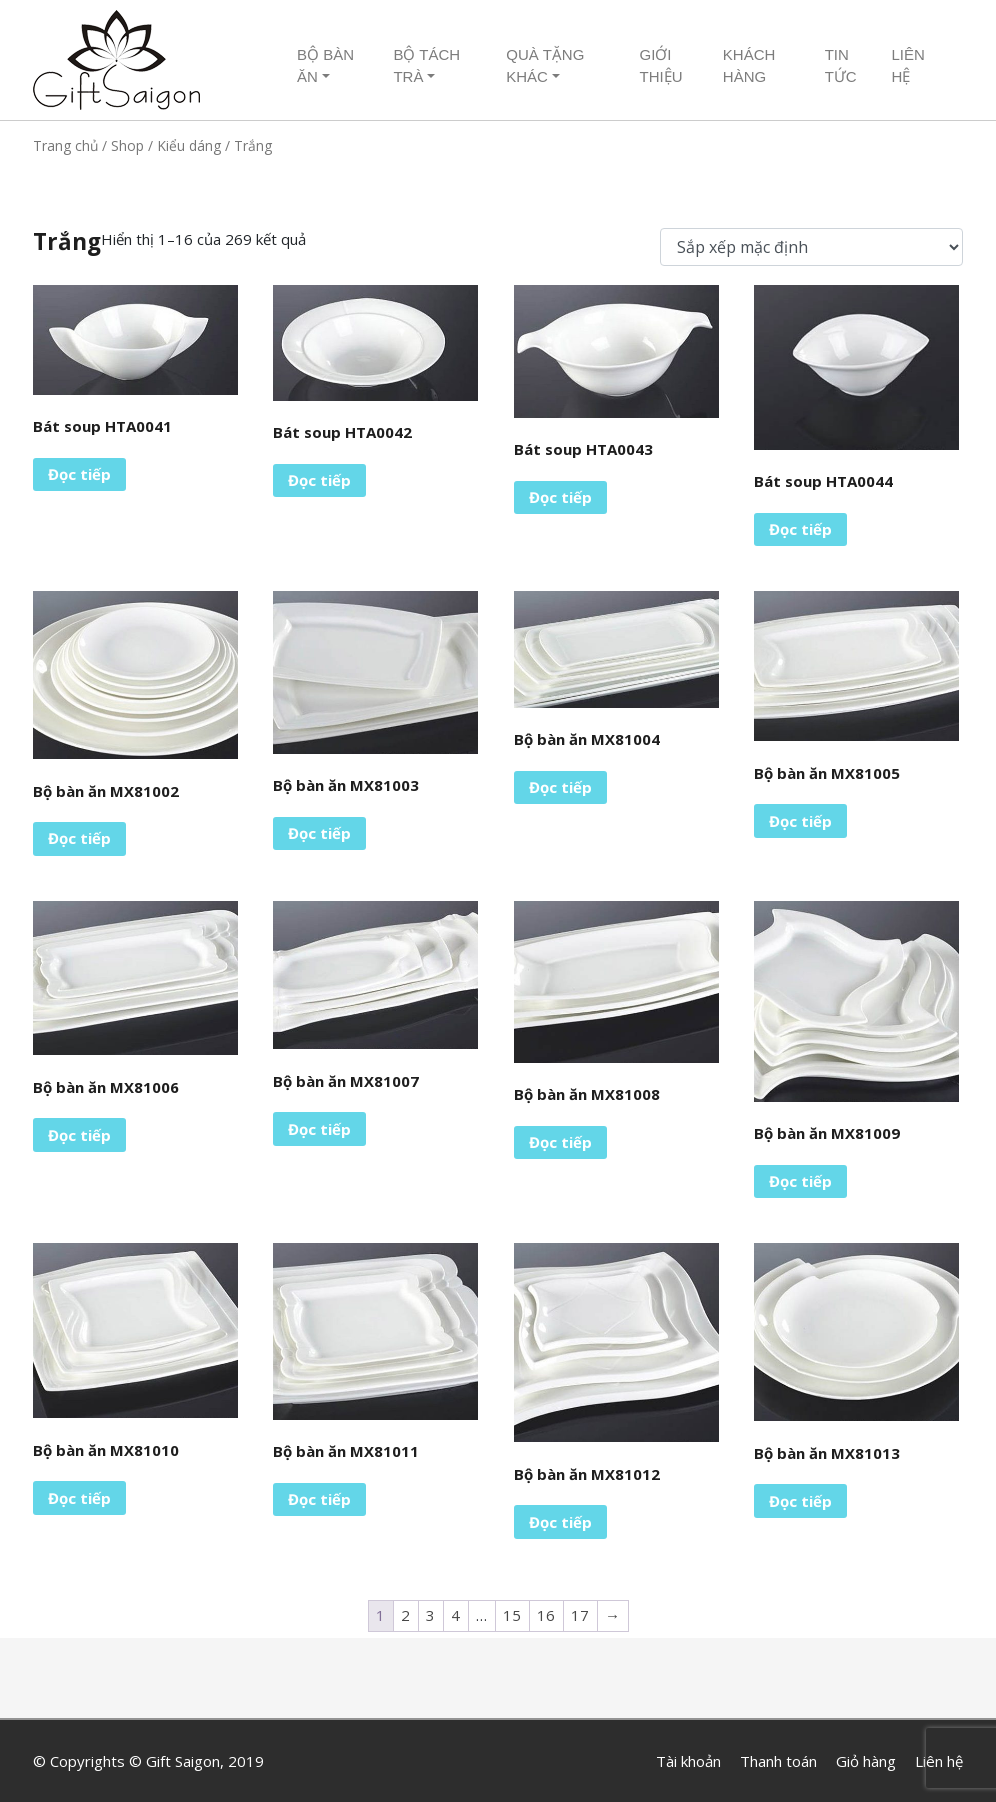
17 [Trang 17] (580, 1615)
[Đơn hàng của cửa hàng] (811, 247)
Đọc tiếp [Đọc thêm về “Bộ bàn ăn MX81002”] (79, 838)
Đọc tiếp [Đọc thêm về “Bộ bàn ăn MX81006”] (79, 1135)
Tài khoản (688, 1761)
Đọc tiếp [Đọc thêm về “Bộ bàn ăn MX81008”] (560, 1142)
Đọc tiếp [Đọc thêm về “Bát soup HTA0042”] (319, 480)
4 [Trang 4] (455, 1615)
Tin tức (841, 65)
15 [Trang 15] (512, 1615)
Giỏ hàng (866, 1761)
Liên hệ (907, 65)
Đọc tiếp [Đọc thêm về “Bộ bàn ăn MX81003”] (319, 833)
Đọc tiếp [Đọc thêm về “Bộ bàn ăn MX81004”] (560, 787)
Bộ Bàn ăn (325, 65)
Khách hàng (749, 65)
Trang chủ (65, 145)
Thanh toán (778, 1761)
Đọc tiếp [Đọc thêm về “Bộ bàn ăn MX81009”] (800, 1181)
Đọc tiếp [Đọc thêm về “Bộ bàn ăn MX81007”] (319, 1129)
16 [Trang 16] (546, 1615)
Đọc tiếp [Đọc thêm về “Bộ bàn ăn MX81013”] (800, 1501)
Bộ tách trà (426, 65)
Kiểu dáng (189, 145)
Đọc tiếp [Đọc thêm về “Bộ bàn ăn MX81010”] (79, 1498)
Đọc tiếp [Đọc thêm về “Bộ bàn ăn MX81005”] (800, 821)
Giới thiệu (660, 65)
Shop (127, 145)
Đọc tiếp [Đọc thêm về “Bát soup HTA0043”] (560, 497)
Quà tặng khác (545, 65)
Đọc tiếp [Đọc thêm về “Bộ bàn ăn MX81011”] (319, 1499)
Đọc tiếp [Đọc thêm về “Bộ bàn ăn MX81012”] (560, 1522)
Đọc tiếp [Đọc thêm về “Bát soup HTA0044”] (800, 529)
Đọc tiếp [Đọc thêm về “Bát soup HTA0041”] (79, 474)
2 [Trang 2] (405, 1615)
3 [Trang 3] (430, 1615)
